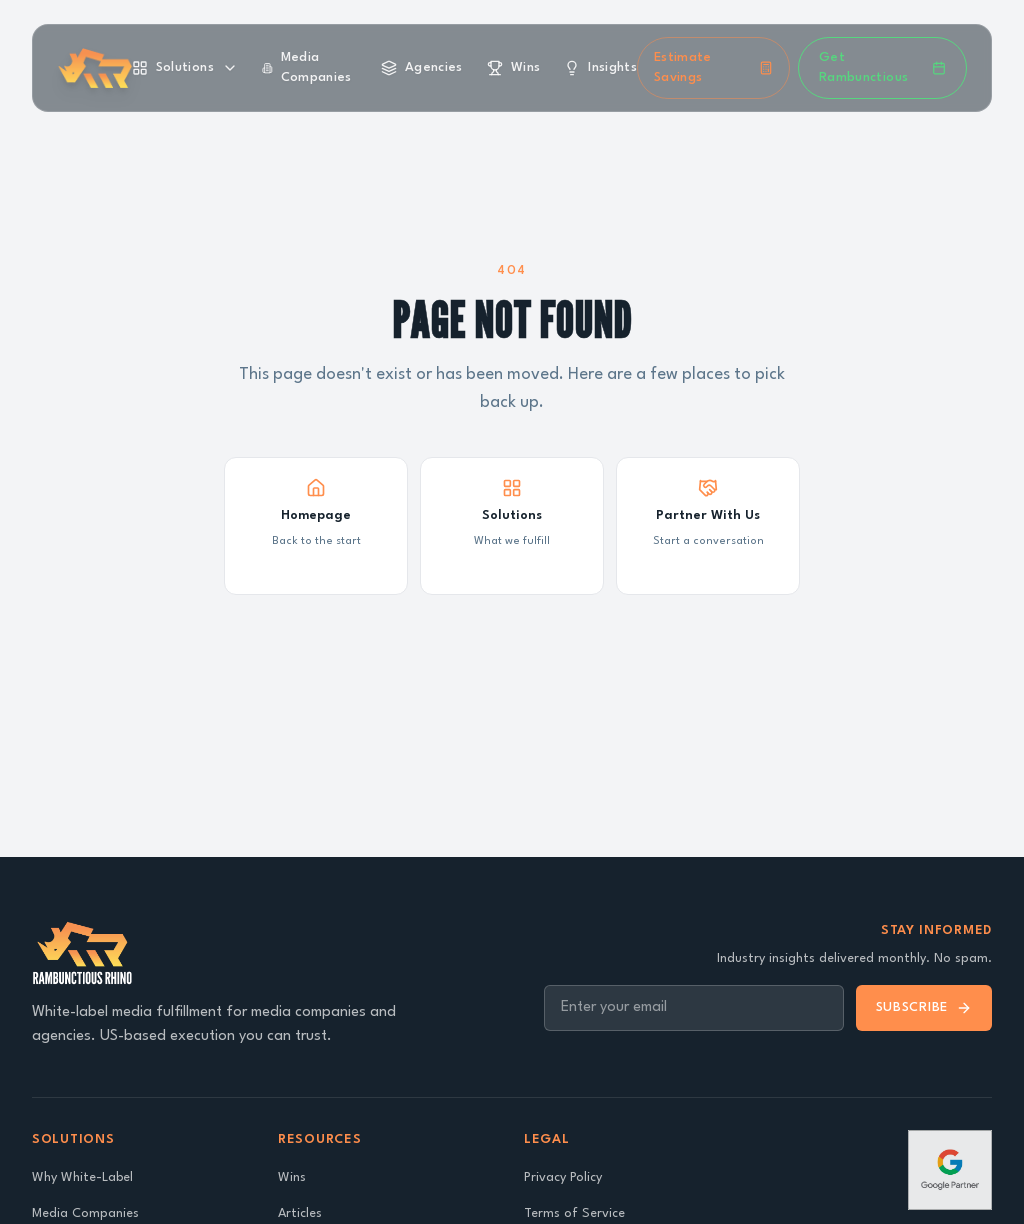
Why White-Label (82, 1177)
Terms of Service (574, 1213)
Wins (292, 1177)
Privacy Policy (563, 1177)
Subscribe (924, 1008)
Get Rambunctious (882, 67)
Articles (300, 1213)
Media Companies (85, 1213)
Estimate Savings (713, 67)
